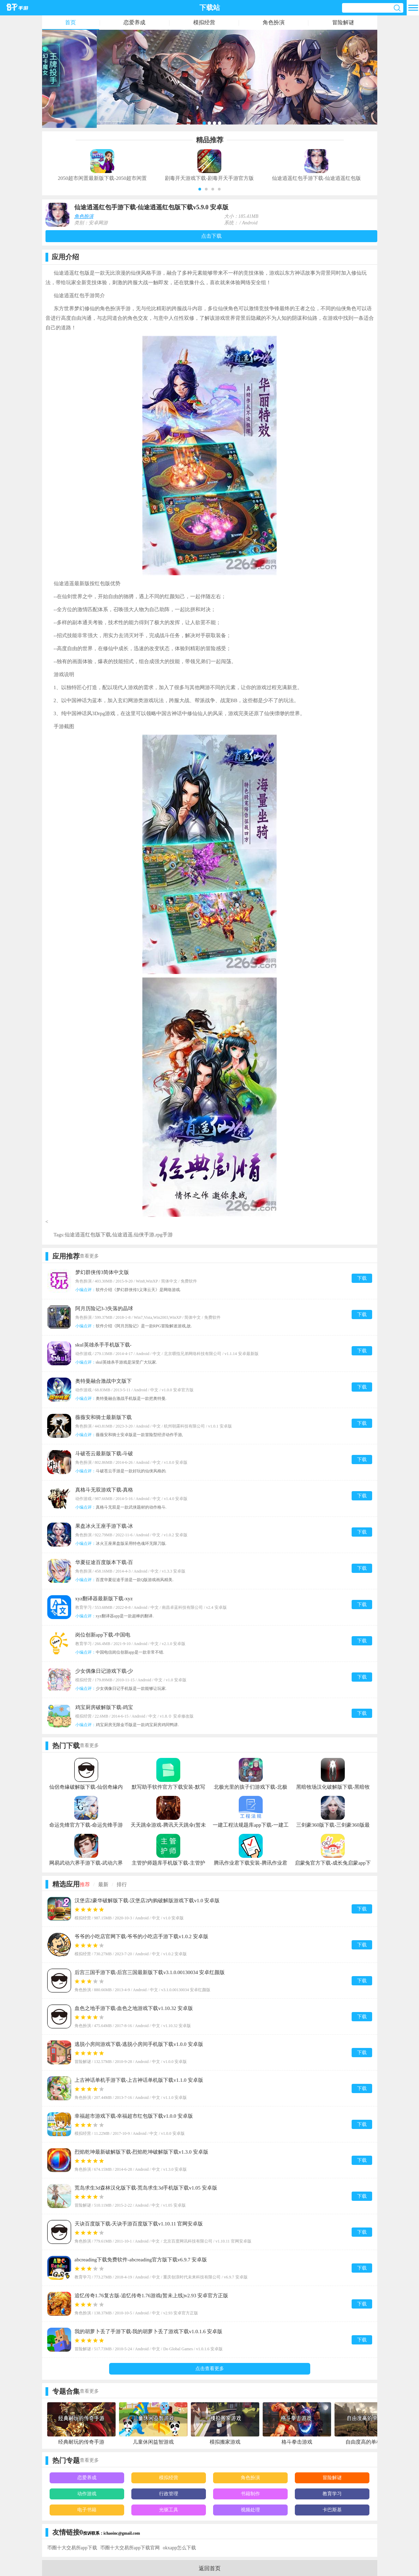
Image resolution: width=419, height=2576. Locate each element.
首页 (70, 22)
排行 (122, 1884)
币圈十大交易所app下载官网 (130, 2547)
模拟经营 (204, 22)
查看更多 (89, 1256)
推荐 (85, 1884)
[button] (199, 189)
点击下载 (211, 236)
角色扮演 (274, 22)
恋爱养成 (134, 22)
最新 (103, 1884)
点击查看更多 (209, 2368)
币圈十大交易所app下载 (72, 2547)
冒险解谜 (343, 22)
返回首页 (210, 2568)
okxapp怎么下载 (179, 2547)
